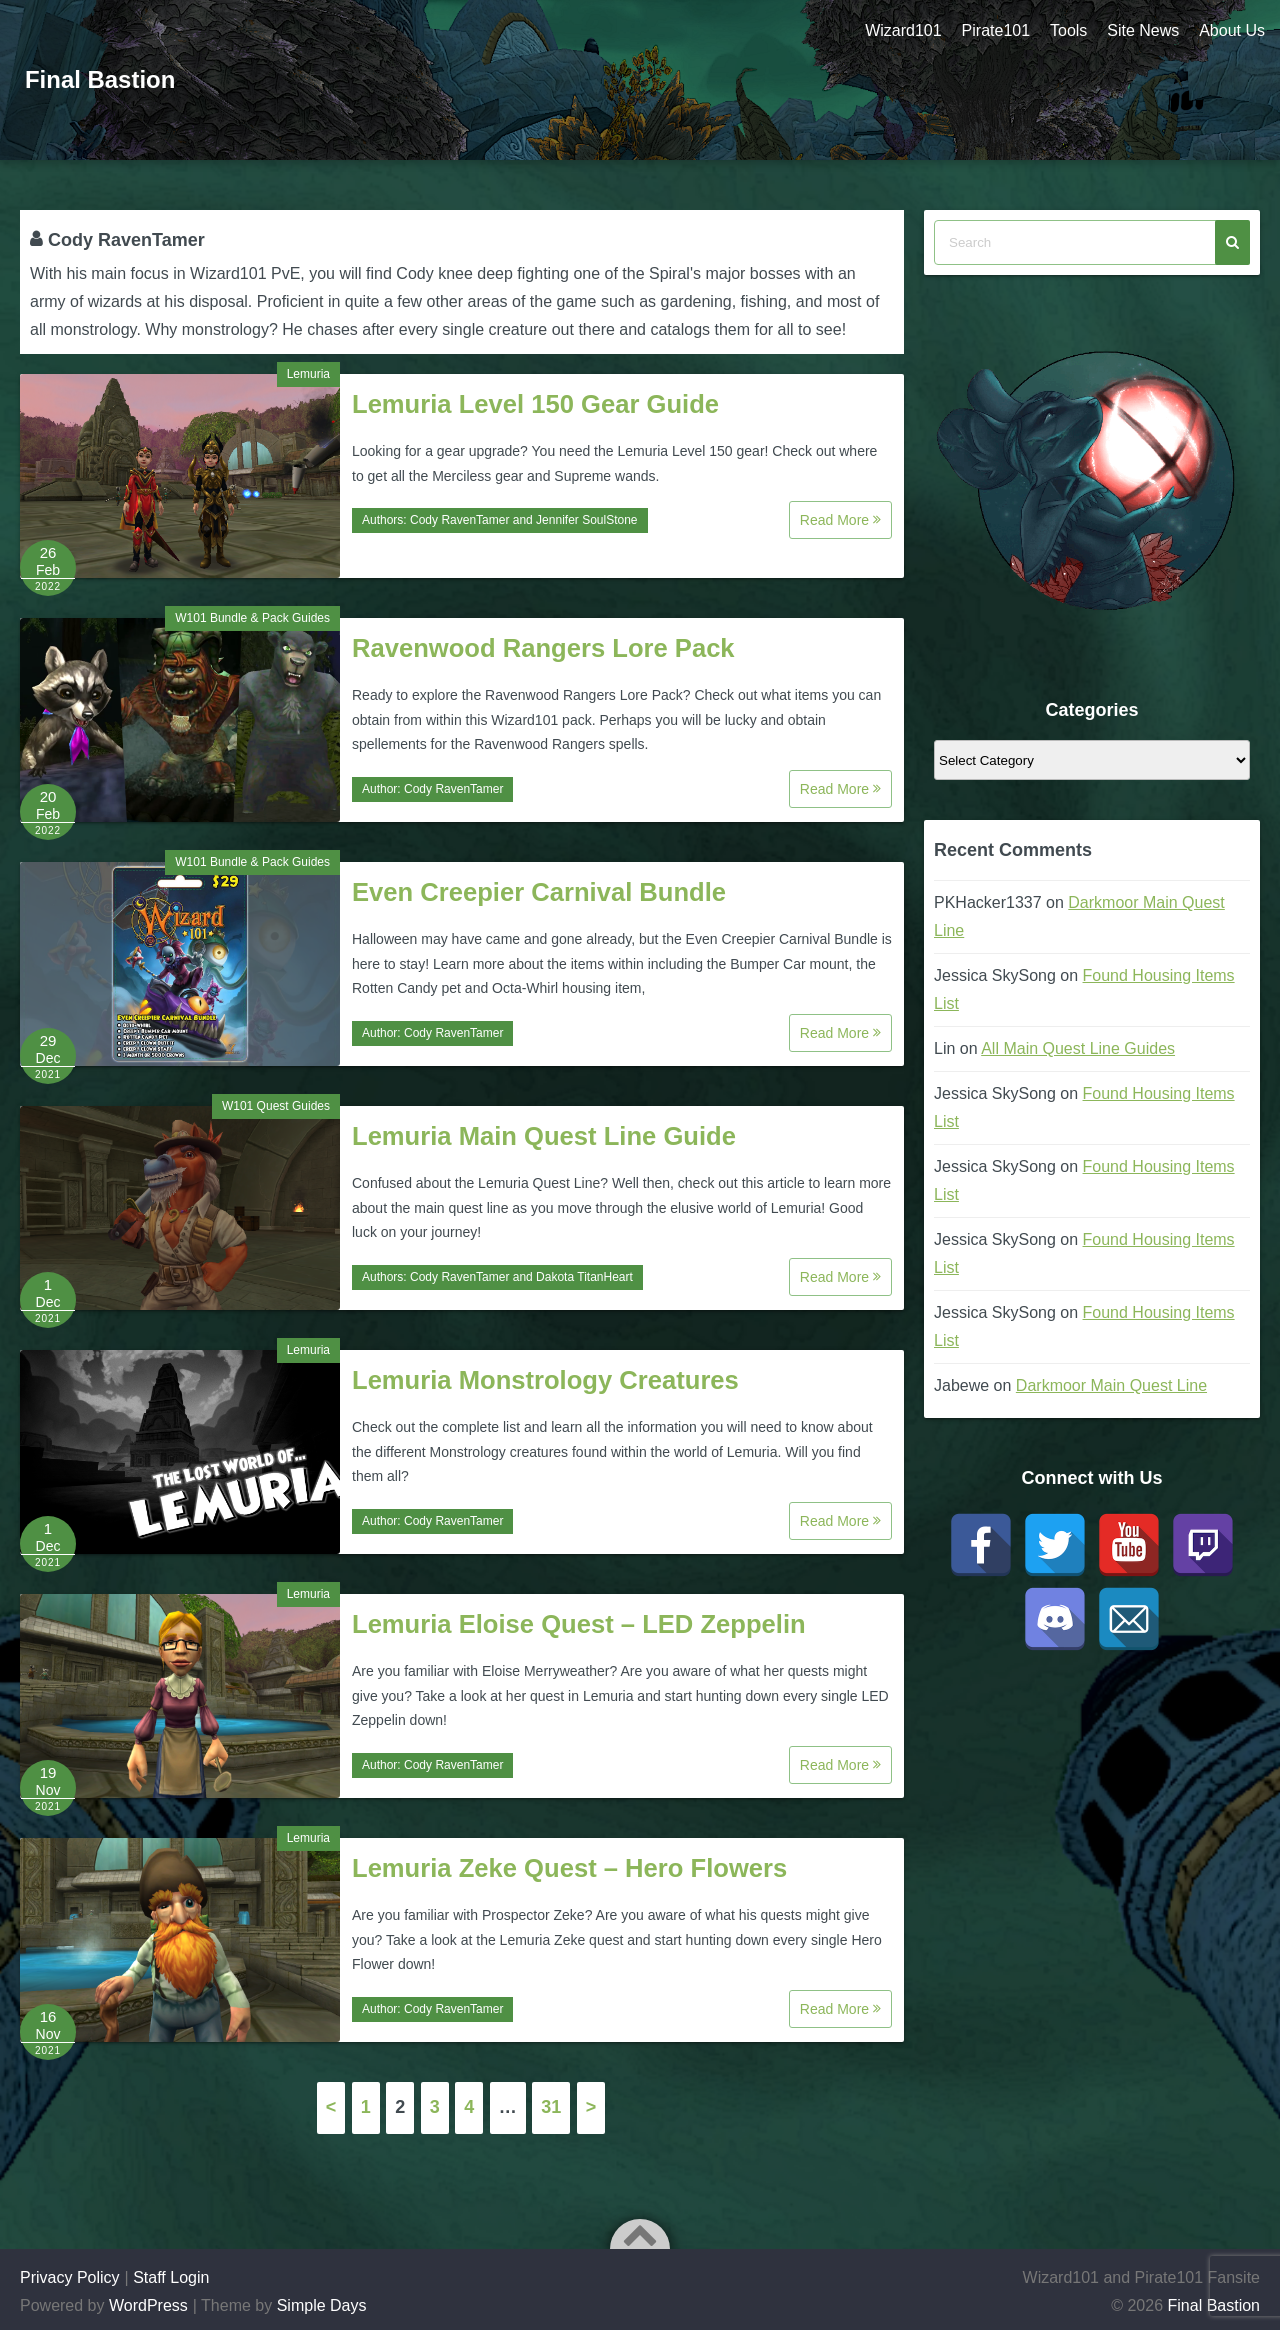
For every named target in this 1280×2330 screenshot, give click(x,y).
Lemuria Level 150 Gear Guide (535, 404)
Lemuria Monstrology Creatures (545, 1380)
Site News (1143, 30)
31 (551, 2107)
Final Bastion (100, 79)
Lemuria (308, 374)
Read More (840, 520)
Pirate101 (995, 30)
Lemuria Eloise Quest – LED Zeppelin (579, 1624)
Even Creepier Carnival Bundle (539, 892)
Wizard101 (903, 30)
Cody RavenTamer (459, 520)
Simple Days (322, 2305)
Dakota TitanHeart (584, 1277)
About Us (1232, 30)
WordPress (148, 2305)
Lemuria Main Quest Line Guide (544, 1136)
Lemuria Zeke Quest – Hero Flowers (569, 1868)
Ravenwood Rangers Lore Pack (543, 648)
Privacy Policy (70, 2277)
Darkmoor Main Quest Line (1111, 1385)
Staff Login (171, 2277)
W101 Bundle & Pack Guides (252, 618)
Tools (1068, 30)
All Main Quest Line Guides (1078, 1048)
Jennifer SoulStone (586, 520)
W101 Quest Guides (276, 1106)
